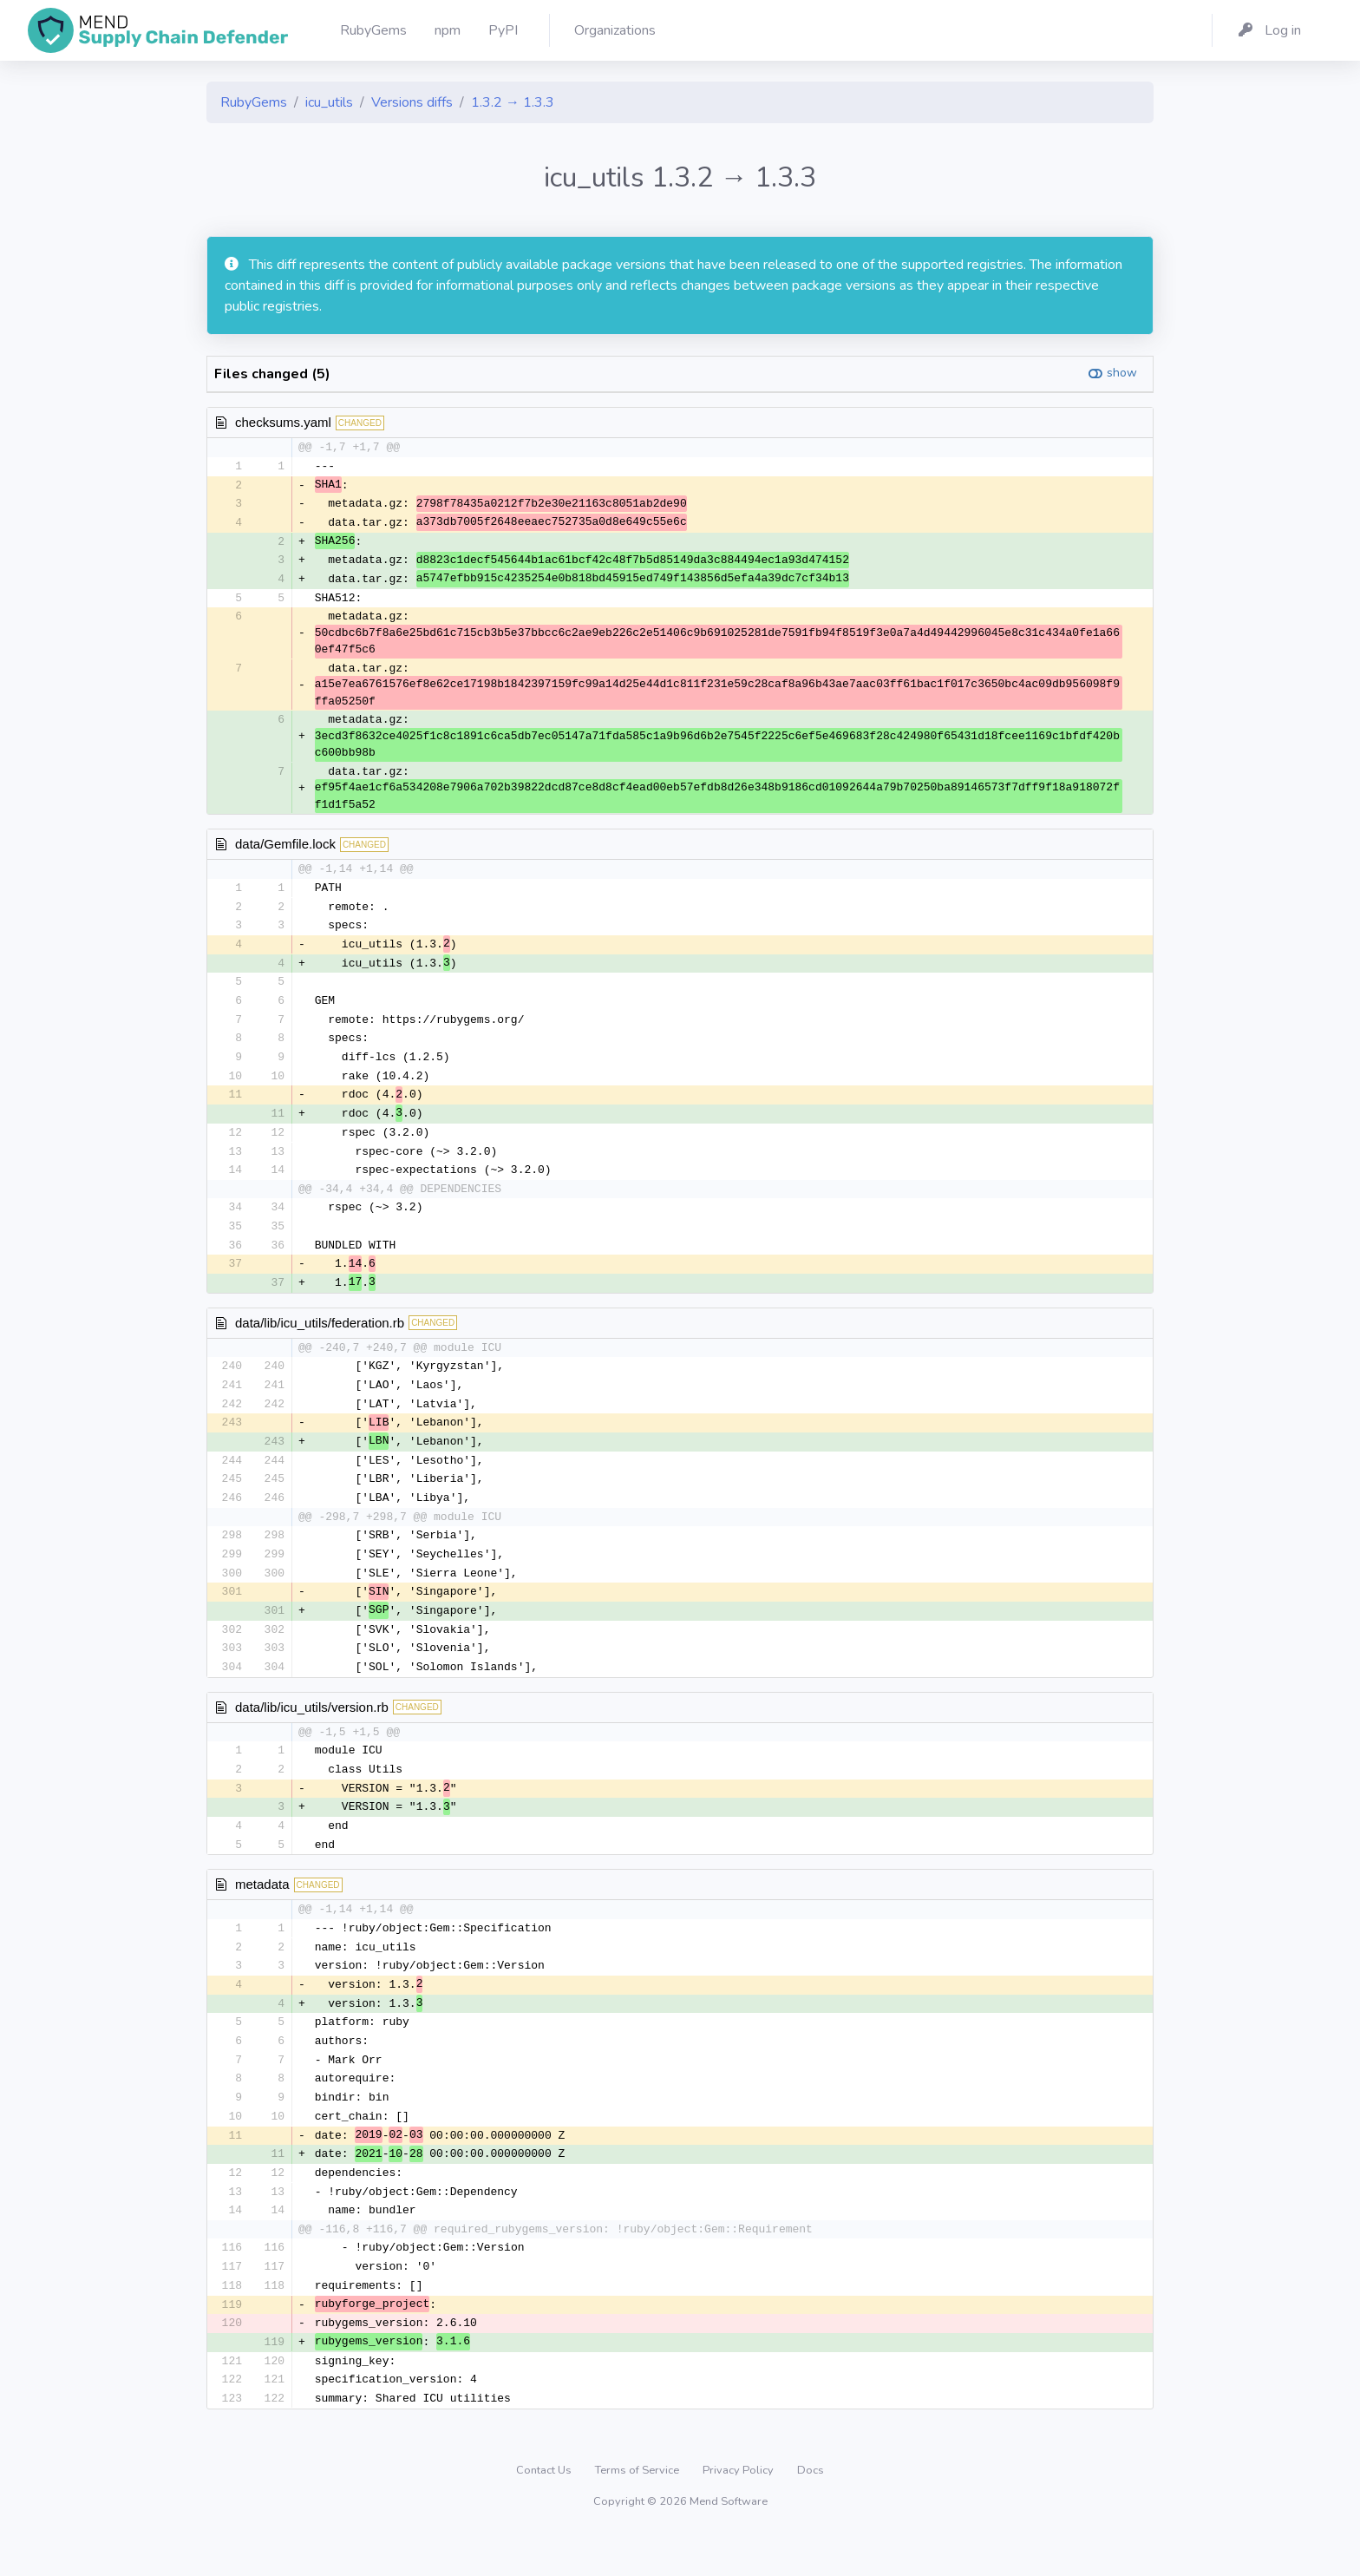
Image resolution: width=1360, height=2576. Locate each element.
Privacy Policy (739, 2511)
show (1122, 372)
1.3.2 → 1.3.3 (512, 102)
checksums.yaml (283, 422)
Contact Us (545, 2511)
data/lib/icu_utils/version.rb (312, 1731)
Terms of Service (638, 2511)
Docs (810, 2511)
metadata (262, 1911)
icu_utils (329, 102)
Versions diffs (412, 102)
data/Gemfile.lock (285, 849)
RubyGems (253, 102)
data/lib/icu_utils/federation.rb (319, 1338)
